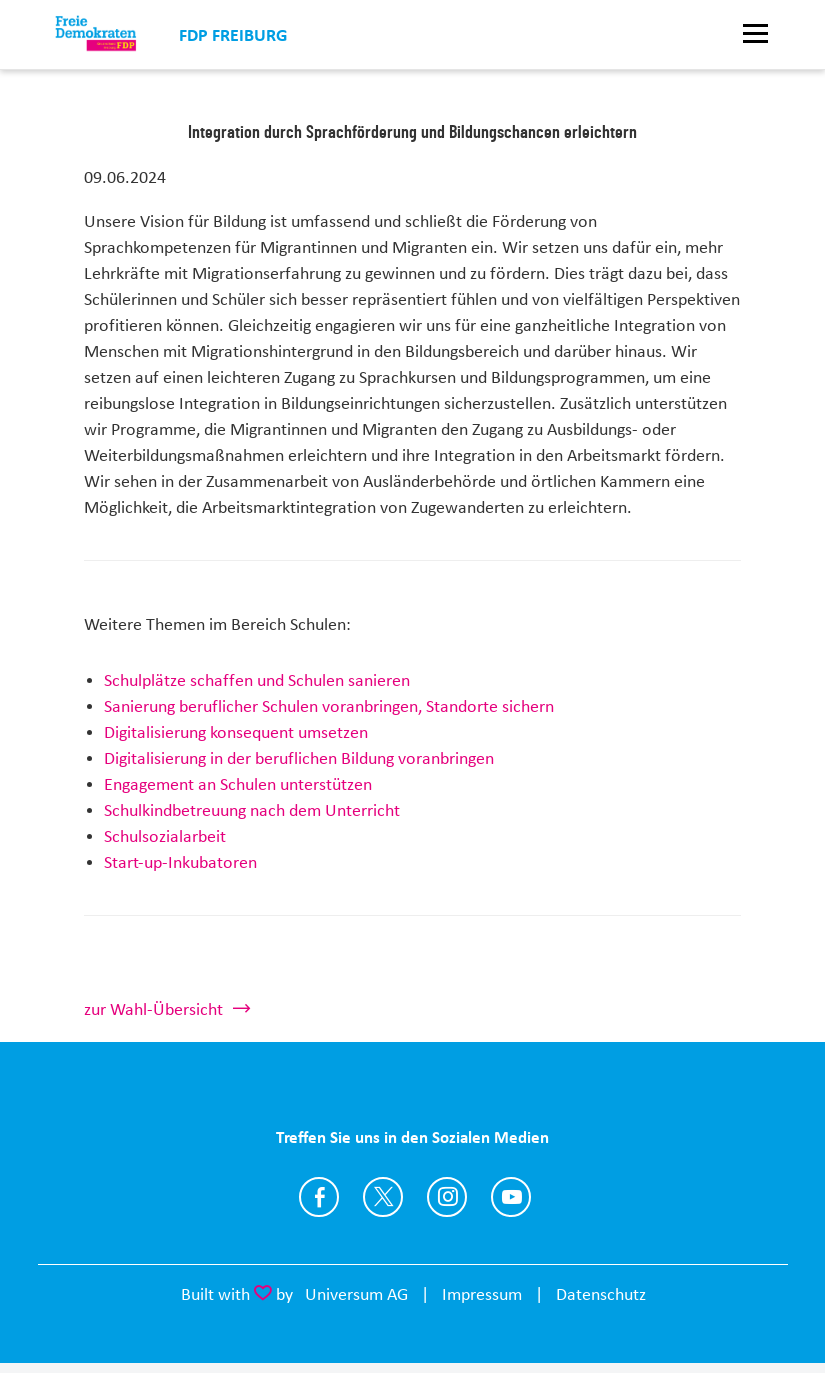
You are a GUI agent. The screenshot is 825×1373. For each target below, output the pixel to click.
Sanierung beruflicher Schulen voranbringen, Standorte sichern (329, 706)
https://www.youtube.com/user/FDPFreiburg (511, 1197)
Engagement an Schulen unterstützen (238, 784)
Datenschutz (601, 1294)
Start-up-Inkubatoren (180, 862)
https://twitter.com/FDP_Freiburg (383, 1197)
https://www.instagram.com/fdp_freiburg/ (447, 1197)
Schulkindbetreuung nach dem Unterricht (252, 810)
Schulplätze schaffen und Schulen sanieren (257, 680)
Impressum (482, 1294)
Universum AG (356, 1294)
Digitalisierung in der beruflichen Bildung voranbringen (299, 758)
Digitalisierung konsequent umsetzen (236, 732)
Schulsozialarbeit (165, 836)
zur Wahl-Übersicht (153, 1009)
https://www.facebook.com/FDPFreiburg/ (319, 1197)
